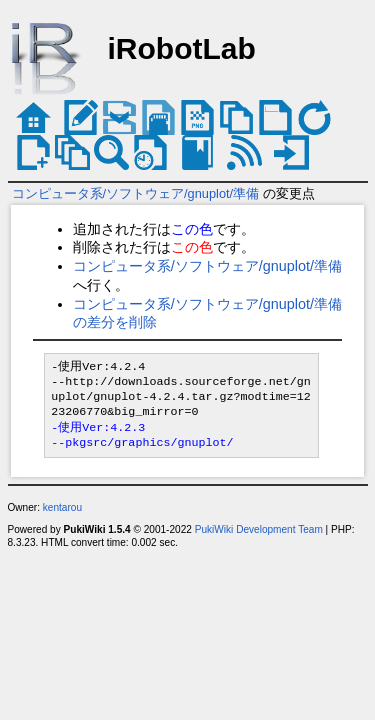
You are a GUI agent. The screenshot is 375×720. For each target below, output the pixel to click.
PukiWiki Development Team (259, 529)
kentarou (62, 507)
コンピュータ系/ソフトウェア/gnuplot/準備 (136, 193)
